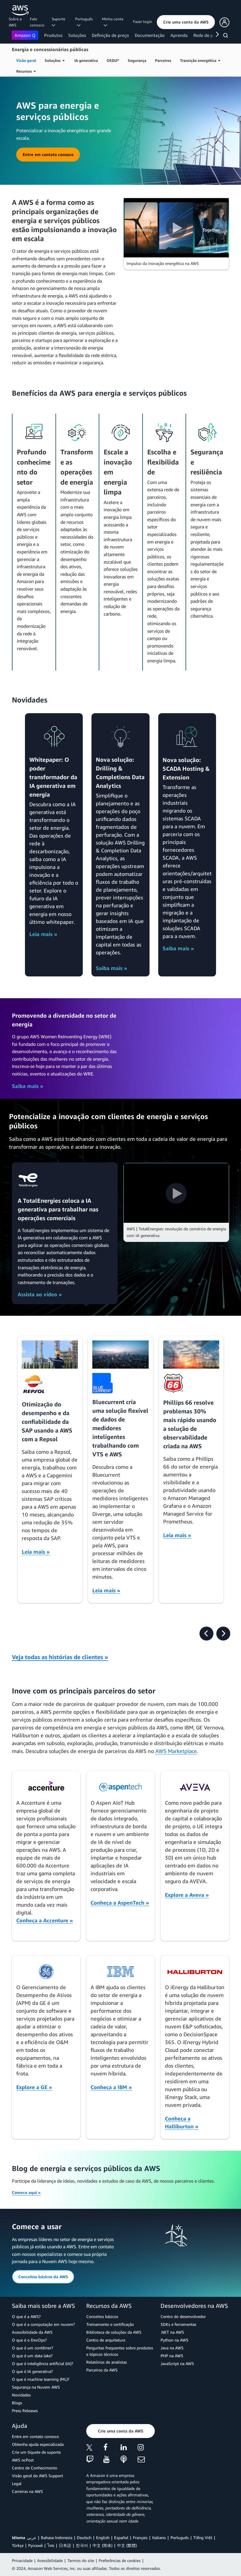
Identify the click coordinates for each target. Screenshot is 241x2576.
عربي (31, 2537)
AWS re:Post (23, 2459)
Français (140, 2537)
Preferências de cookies (120, 2560)
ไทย (50, 2545)
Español (121, 2537)
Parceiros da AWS (102, 2369)
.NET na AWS (172, 2332)
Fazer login (142, 21)
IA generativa (86, 60)
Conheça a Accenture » (44, 1920)
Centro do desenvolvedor (183, 2316)
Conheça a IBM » (111, 2087)
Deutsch (84, 2537)
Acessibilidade (50, 2560)
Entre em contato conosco (35, 2436)
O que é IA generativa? (32, 2371)
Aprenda (179, 35)
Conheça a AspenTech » (120, 1902)
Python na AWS (174, 2339)
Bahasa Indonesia (56, 2537)
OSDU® (113, 60)
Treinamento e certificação (110, 2324)
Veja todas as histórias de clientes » (60, 1657)
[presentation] (206, 1634)
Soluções (77, 35)
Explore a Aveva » (187, 1895)
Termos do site (80, 2560)
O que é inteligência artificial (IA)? (42, 2363)
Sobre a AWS (15, 22)
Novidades (21, 2394)
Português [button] (84, 22)
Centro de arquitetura (105, 2339)
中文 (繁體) (127, 2545)
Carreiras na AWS (27, 2491)
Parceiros (163, 60)
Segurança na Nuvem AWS (36, 2387)
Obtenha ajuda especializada (38, 2444)
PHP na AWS (172, 2355)
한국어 (82, 2545)
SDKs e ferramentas (178, 2324)
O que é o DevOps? (29, 2339)
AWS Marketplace (176, 1751)
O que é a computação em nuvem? (43, 2324)
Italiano (159, 2537)
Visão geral (26, 60)
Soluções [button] (54, 60)
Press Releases (25, 2410)
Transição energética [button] (200, 60)
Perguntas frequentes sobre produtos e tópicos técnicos (119, 2351)
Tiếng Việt (202, 2537)
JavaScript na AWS (177, 2363)
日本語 (65, 2545)
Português (179, 2537)
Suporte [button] (59, 22)
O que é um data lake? (32, 2355)
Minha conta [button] (112, 22)
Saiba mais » (111, 968)
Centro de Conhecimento (34, 2467)
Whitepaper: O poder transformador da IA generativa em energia (53, 777)
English (102, 2537)
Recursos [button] (26, 71)
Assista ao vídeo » (40, 1294)
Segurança (137, 60)
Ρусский (35, 2545)
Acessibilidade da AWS (32, 2332)
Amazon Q (25, 35)
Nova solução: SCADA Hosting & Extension (186, 769)
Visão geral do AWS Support (37, 2475)
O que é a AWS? (26, 2316)
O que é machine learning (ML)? (40, 2379)
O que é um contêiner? (32, 2347)
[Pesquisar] (226, 36)
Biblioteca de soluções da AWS (113, 2332)
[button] (186, 22)
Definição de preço (110, 35)
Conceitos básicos (102, 2316)
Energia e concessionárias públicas (50, 49)
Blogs (17, 2402)
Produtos (53, 35)
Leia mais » (43, 934)
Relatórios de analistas (106, 2362)
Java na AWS (172, 2347)
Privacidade (22, 2560)
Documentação (150, 35)
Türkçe (18, 2545)
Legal (16, 2483)
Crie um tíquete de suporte (36, 2452)
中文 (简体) (102, 2545)
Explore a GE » (34, 2087)
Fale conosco (37, 22)
